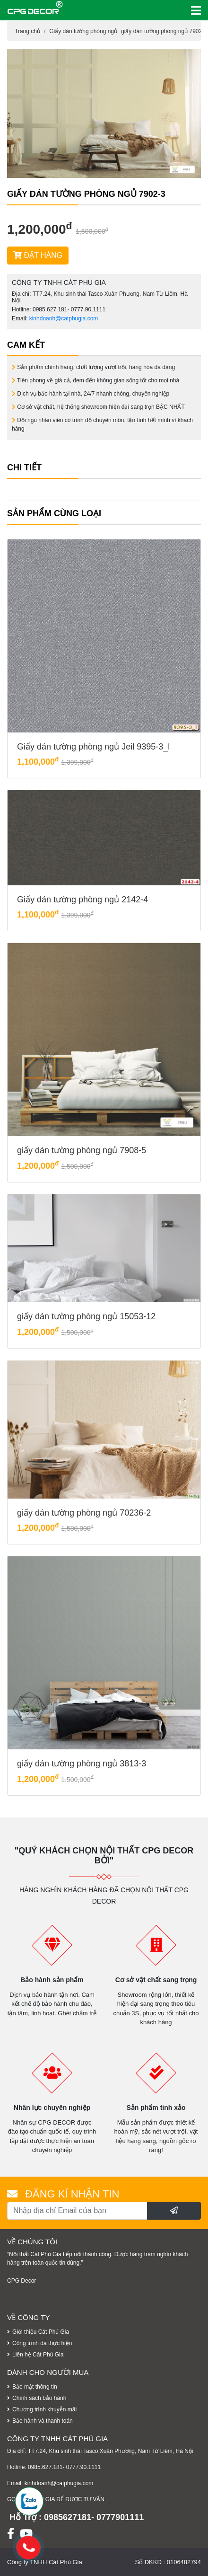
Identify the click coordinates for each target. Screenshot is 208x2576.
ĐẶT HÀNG (37, 255)
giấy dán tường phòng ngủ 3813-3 (81, 1763)
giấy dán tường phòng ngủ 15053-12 (86, 1316)
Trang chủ (27, 31)
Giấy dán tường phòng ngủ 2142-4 (82, 899)
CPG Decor (21, 2280)
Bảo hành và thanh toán (42, 2420)
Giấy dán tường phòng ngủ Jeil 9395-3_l (93, 746)
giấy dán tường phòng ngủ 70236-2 (84, 1512)
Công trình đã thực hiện (42, 2343)
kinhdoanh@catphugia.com (63, 318)
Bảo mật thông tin (34, 2386)
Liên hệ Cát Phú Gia (37, 2354)
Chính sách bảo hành (39, 2398)
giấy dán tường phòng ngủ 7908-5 (81, 1150)
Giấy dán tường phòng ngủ (83, 31)
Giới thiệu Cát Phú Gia (40, 2332)
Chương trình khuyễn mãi (44, 2409)
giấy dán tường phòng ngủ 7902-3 (164, 31)
